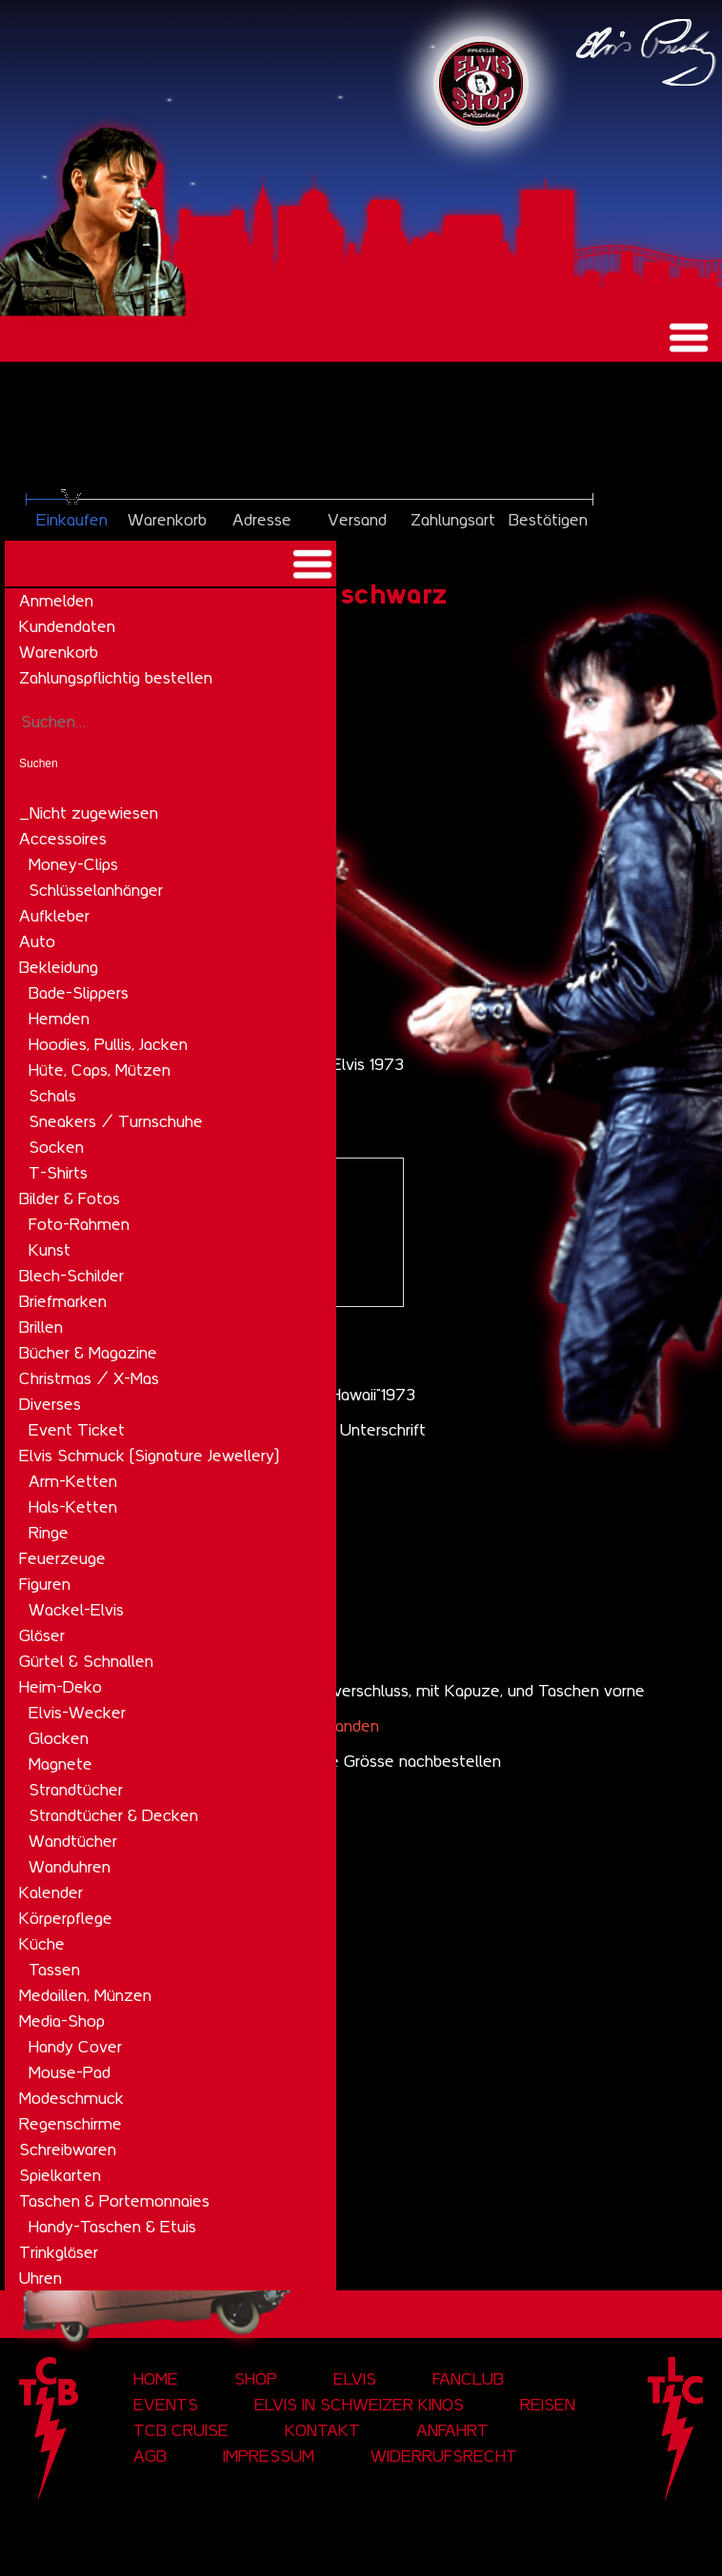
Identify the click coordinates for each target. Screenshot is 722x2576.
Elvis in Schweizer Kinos (359, 2404)
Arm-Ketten (73, 1481)
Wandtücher (73, 1841)
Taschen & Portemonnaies (114, 2200)
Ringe (49, 1532)
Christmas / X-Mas (89, 1378)
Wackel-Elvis (76, 1609)
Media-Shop (62, 2021)
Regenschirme (70, 2123)
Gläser (42, 1635)
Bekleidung (58, 967)
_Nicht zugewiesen (88, 812)
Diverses (50, 1404)
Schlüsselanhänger (96, 890)
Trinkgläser (58, 2252)
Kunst (49, 1249)
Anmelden (56, 600)
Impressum (268, 2456)
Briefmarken (63, 1301)
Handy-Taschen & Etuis (112, 2226)
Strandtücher (76, 1789)
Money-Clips (73, 864)
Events (165, 2404)
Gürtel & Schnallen (86, 1661)
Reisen (547, 2404)
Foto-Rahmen (79, 1224)
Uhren (40, 2278)
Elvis (354, 2378)
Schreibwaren (67, 2149)
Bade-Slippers (79, 992)
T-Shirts (58, 1172)
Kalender (51, 1892)
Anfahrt (452, 2430)
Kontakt (322, 2430)
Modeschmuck (71, 2098)
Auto (37, 941)
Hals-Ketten (73, 1506)
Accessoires (63, 838)
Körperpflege (65, 1918)
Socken (56, 1147)
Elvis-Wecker (77, 1712)
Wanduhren (69, 1866)
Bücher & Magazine (88, 1352)
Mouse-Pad (69, 2072)
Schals (52, 1095)
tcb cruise (181, 2430)
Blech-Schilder (71, 1275)
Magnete (60, 1763)
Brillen (41, 1327)
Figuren (44, 1584)
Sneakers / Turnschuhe (116, 1121)
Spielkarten (60, 2175)
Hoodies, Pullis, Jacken (108, 1044)
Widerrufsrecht (444, 2456)
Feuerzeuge (62, 1558)
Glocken (59, 1738)
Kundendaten (67, 626)
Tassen (54, 1969)
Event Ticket (77, 1429)
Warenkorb (58, 652)
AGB (150, 2456)
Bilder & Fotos (69, 1198)
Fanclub (468, 2378)
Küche (42, 1943)
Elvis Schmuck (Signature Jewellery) (149, 1455)
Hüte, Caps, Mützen (99, 1070)
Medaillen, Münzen (85, 1995)
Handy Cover (75, 2046)
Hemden (59, 1018)
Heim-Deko (60, 1686)
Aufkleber (54, 915)
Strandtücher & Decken (113, 1815)
